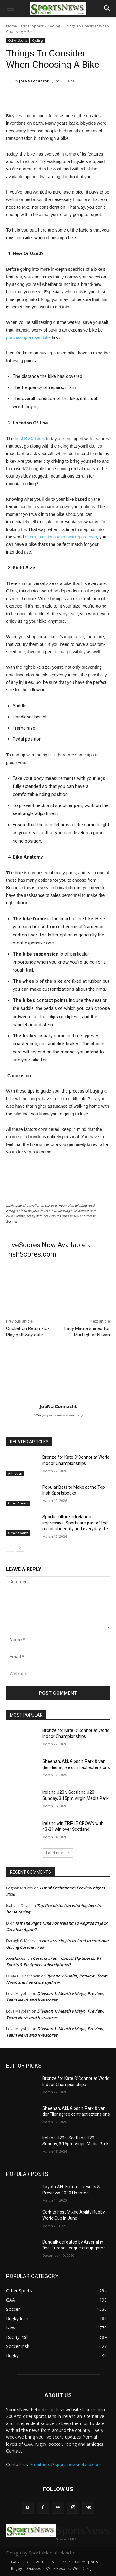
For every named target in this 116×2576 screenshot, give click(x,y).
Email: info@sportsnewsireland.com (65, 2464)
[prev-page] (10, 1548)
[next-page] (20, 1548)
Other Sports (32, 26)
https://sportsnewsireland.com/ (58, 1415)
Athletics (15, 1473)
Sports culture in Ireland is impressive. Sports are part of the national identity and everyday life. (75, 1522)
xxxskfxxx (15, 1958)
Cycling (54, 26)
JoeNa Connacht (34, 80)
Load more (58, 1852)
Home (11, 26)
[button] (10, 8)
